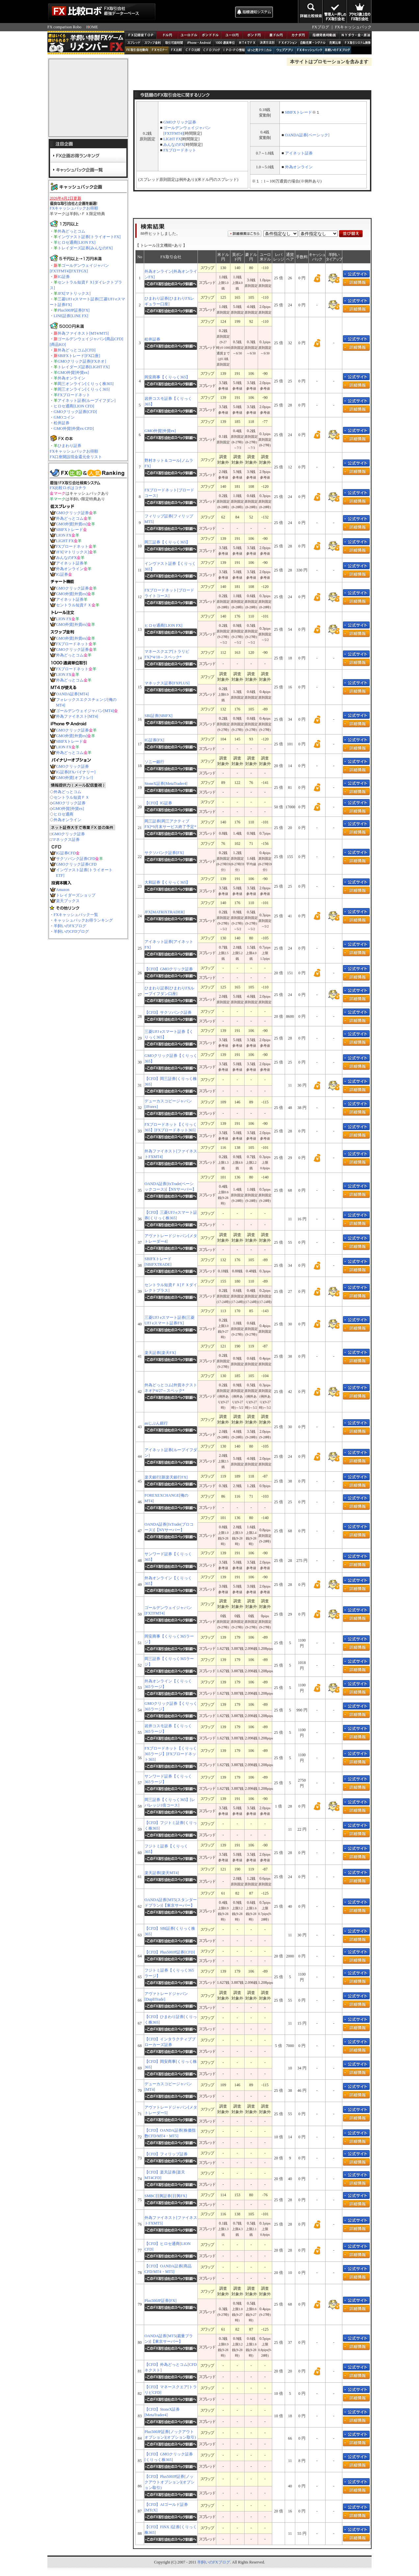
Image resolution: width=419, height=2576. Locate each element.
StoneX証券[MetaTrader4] (165, 783)
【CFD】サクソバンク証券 (168, 1012)
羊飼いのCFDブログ (71, 931)
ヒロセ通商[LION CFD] (74, 406)
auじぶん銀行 (156, 1423)
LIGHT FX (65, 541)
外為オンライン (71, 378)
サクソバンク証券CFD (75, 858)
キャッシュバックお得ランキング (83, 920)
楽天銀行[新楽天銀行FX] (166, 1477)
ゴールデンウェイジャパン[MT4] (85, 710)
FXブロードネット (74, 395)
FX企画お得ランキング (88, 155)
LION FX (63, 535)
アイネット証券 (70, 563)
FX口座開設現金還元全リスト (76, 457)
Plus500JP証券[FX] (74, 310)
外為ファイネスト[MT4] (77, 716)
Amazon (62, 889)
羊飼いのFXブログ (70, 926)
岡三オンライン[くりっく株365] (86, 383)
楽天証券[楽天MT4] (161, 1872)
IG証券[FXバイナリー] (75, 772)
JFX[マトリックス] (74, 293)
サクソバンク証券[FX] (164, 852)
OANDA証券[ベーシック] (307, 135)
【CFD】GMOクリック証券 (168, 969)
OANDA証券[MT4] (72, 694)
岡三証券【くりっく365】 (167, 542)
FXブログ (320, 27)
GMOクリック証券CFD (76, 864)
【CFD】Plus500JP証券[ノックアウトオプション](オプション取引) (169, 2482)
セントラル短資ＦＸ (74, 605)
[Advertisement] (194, 11)
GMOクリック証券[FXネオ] (82, 361)
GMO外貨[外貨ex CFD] (74, 428)
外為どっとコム (71, 231)
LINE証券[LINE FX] (71, 316)
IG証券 (64, 276)
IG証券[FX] (154, 740)
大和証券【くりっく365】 (167, 882)
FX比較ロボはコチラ (68, 487)
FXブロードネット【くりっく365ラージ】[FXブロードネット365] (170, 1754)
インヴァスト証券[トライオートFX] (89, 237)
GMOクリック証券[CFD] (75, 411)
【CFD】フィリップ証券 (166, 2154)
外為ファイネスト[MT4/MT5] (83, 333)
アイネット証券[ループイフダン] (87, 400)
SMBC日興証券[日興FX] (165, 2196)
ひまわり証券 (69, 445)
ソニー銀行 (154, 762)
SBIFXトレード (69, 529)
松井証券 (61, 423)
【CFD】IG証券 (158, 803)
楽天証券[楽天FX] (160, 1352)
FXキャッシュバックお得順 (74, 208)
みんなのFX (66, 557)
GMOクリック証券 (72, 513)
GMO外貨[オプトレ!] (74, 777)
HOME (92, 27)
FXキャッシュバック (353, 27)
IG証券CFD (66, 853)
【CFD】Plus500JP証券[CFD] (169, 1952)
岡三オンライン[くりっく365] (84, 389)
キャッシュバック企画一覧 (88, 169)
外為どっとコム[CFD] (76, 350)
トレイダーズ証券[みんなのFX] (85, 248)
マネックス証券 (66, 839)
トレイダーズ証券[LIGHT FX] (84, 367)
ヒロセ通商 (63, 814)
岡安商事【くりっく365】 (167, 377)
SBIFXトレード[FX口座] (79, 355)
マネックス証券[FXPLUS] (167, 683)
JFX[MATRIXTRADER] (164, 912)
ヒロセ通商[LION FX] (76, 242)
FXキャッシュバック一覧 (76, 914)
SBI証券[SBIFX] (158, 715)
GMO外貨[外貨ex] (73, 372)
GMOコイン (64, 417)
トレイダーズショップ (75, 895)
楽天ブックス (68, 901)
